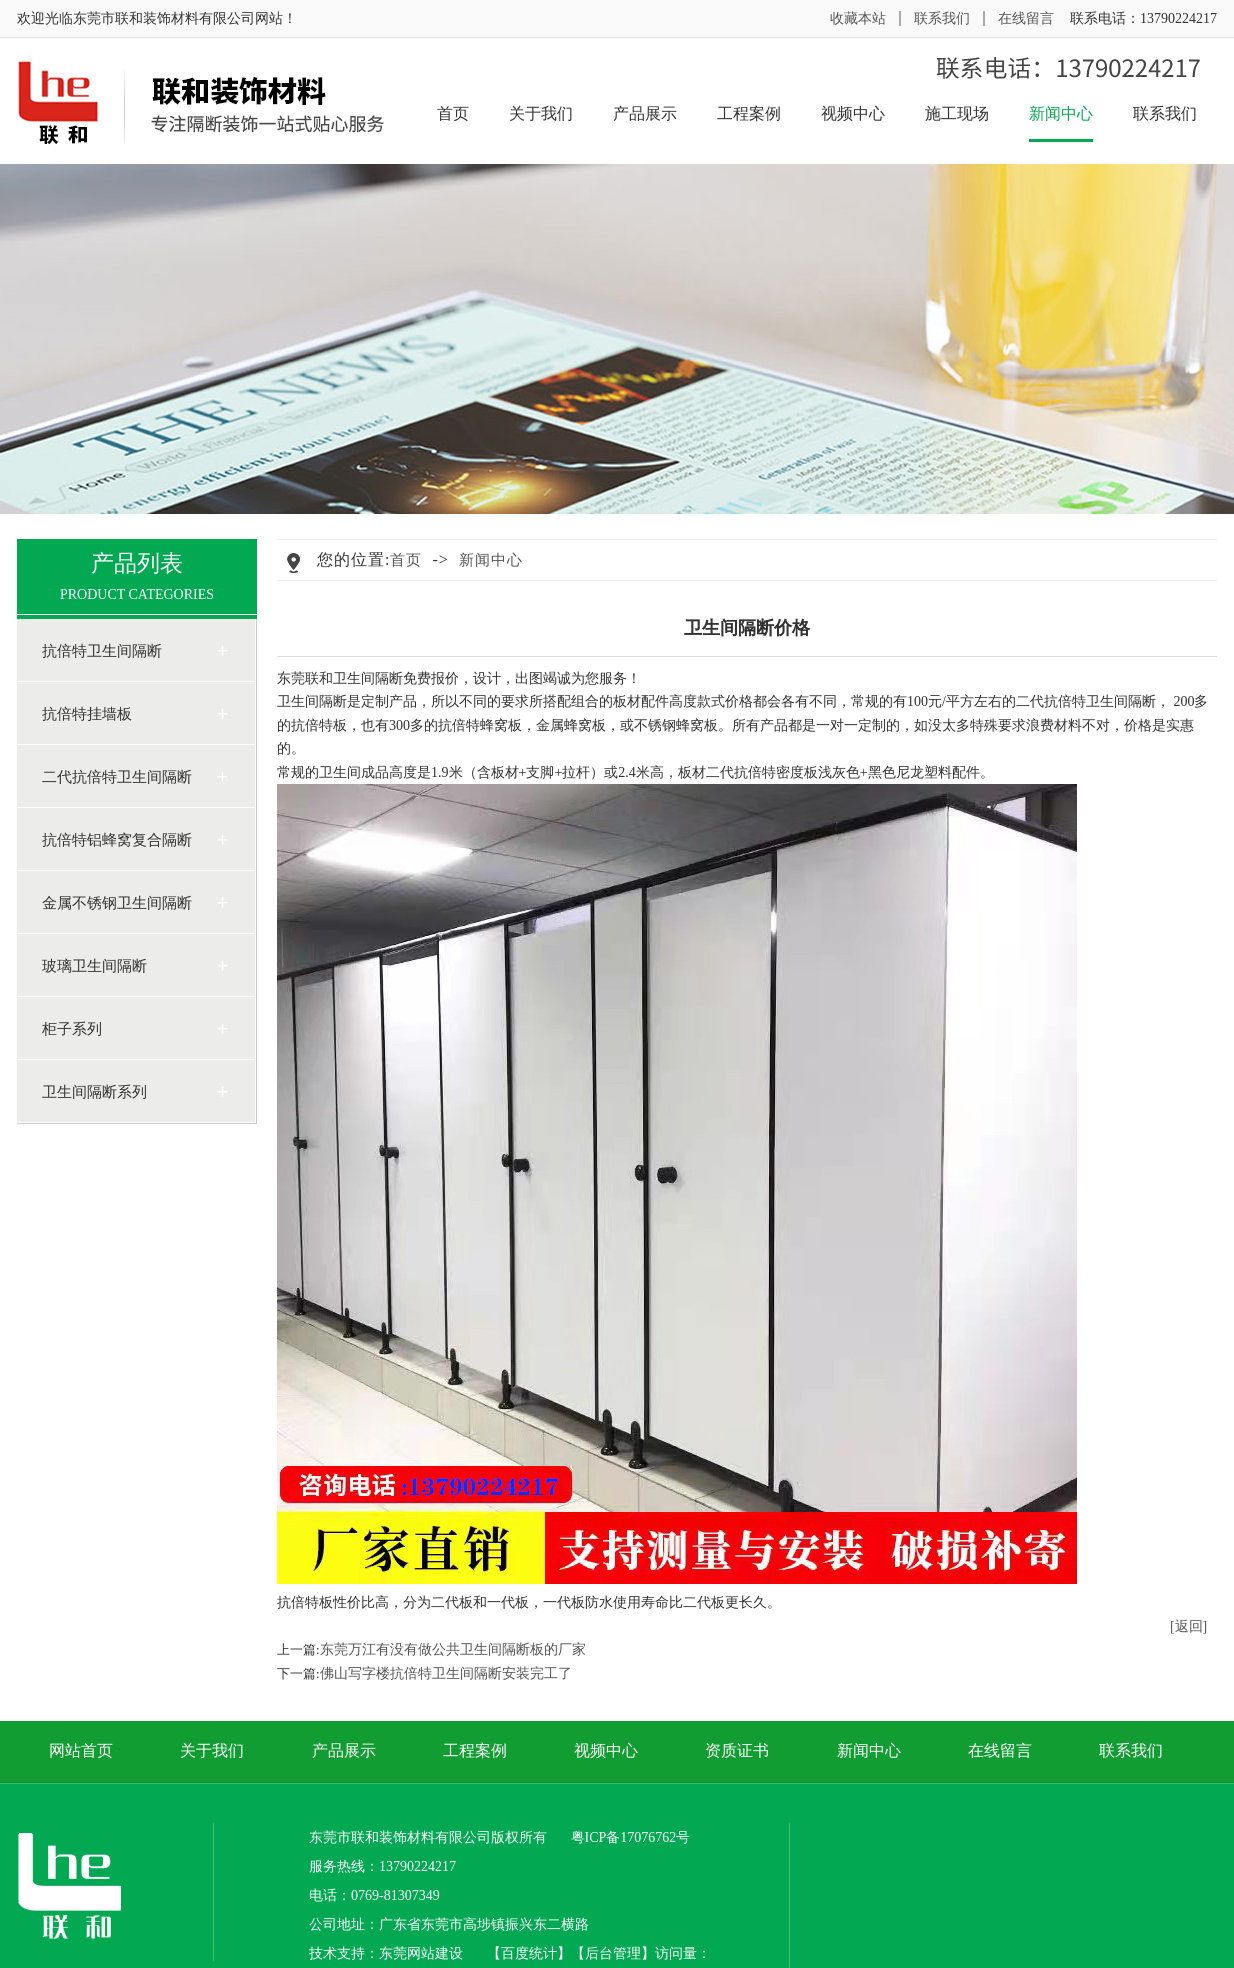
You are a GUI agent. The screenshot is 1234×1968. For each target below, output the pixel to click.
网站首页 (81, 1750)
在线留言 (1026, 18)
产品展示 (645, 113)
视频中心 (853, 113)
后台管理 (613, 1953)
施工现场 (957, 113)
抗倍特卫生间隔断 (102, 651)
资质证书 (737, 1750)
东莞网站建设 (421, 1953)
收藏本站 (858, 18)
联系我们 (942, 18)
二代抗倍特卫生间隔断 (117, 777)
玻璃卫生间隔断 (94, 966)
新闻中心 (1061, 122)
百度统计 (529, 1953)
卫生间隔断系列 (94, 1092)
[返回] (1188, 1626)
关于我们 (541, 113)
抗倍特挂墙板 (87, 714)
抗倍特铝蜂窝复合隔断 (117, 840)
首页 (453, 113)
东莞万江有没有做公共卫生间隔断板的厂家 (453, 1649)
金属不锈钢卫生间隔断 (117, 903)
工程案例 (749, 113)
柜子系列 (72, 1029)
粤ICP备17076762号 (631, 1837)
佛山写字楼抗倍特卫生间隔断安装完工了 (446, 1673)
